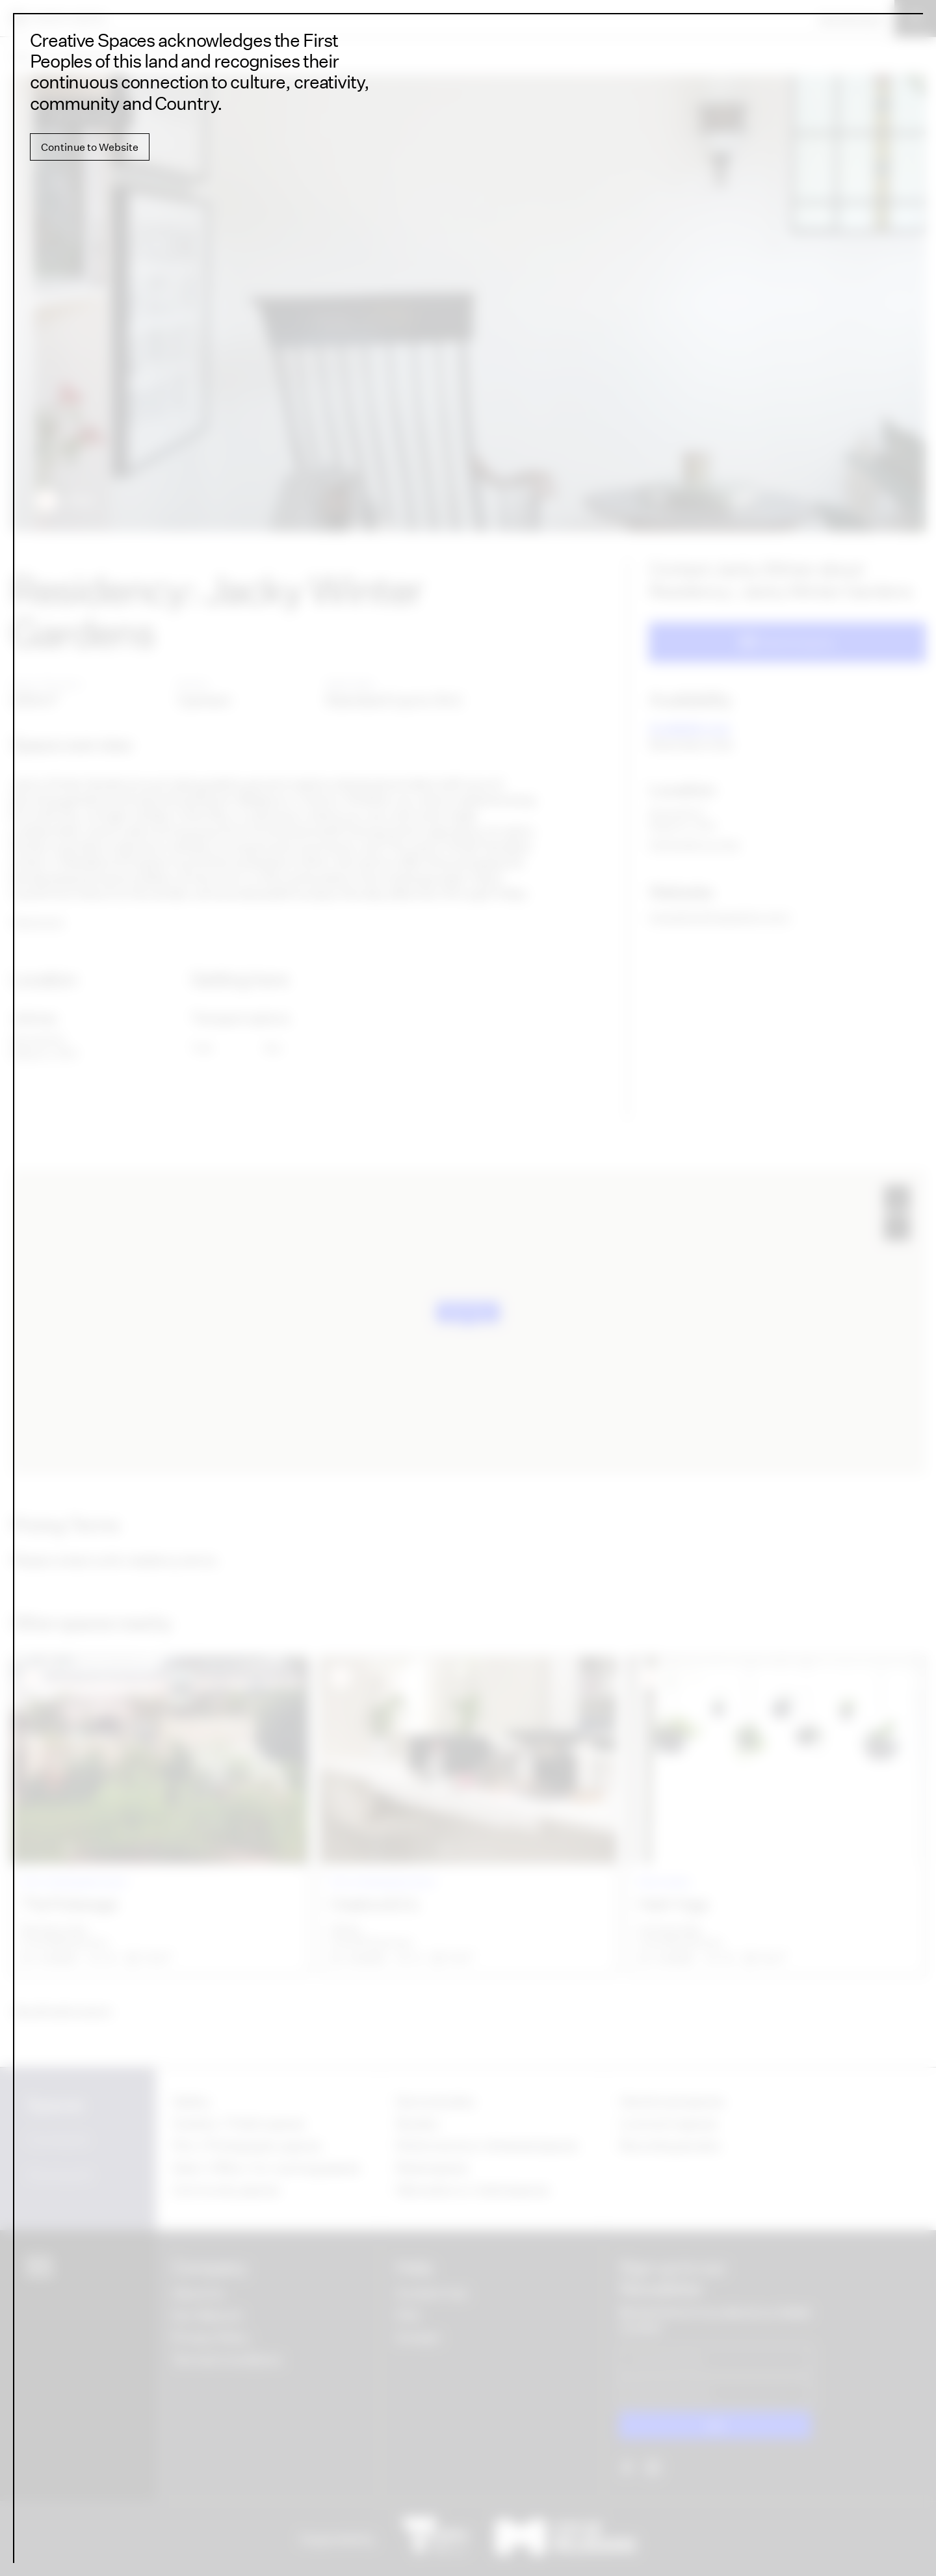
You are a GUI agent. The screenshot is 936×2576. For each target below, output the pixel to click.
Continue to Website (89, 146)
